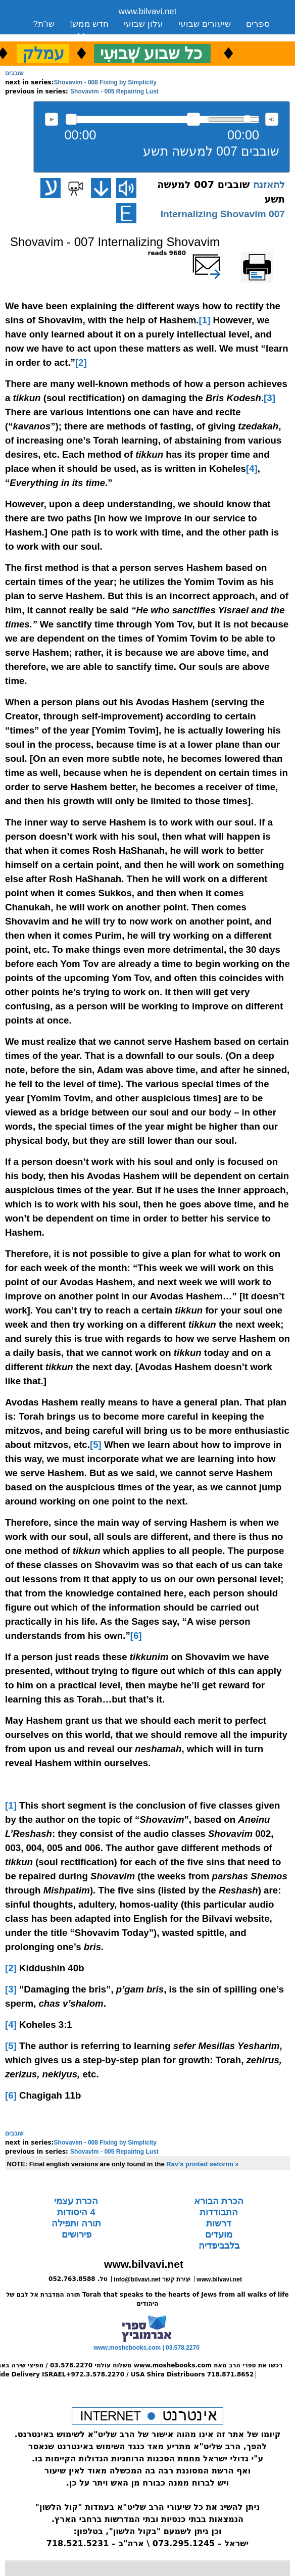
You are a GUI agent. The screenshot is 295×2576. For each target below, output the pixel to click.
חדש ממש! (89, 24)
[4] (252, 468)
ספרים (258, 24)
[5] (96, 1444)
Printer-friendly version (268, 258)
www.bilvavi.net (148, 11)
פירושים (76, 2234)
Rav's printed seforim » (202, 2164)
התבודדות (219, 2212)
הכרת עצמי (76, 2201)
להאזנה (51, 119)
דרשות (218, 2223)
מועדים (218, 2234)
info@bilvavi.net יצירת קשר (152, 2279)
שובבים (14, 73)
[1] (205, 320)
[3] (269, 398)
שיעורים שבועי (204, 24)
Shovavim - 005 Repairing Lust (114, 91)
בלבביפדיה (219, 2246)
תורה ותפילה (76, 2223)
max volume (272, 119)
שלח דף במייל (220, 253)
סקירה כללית (94, 36)
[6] (136, 1635)
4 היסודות (76, 2212)
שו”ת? (44, 24)
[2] (81, 362)
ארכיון (44, 36)
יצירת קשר (154, 36)
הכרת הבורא (218, 2201)
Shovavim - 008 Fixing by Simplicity (105, 82)
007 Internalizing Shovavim (223, 214)
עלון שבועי (143, 24)
